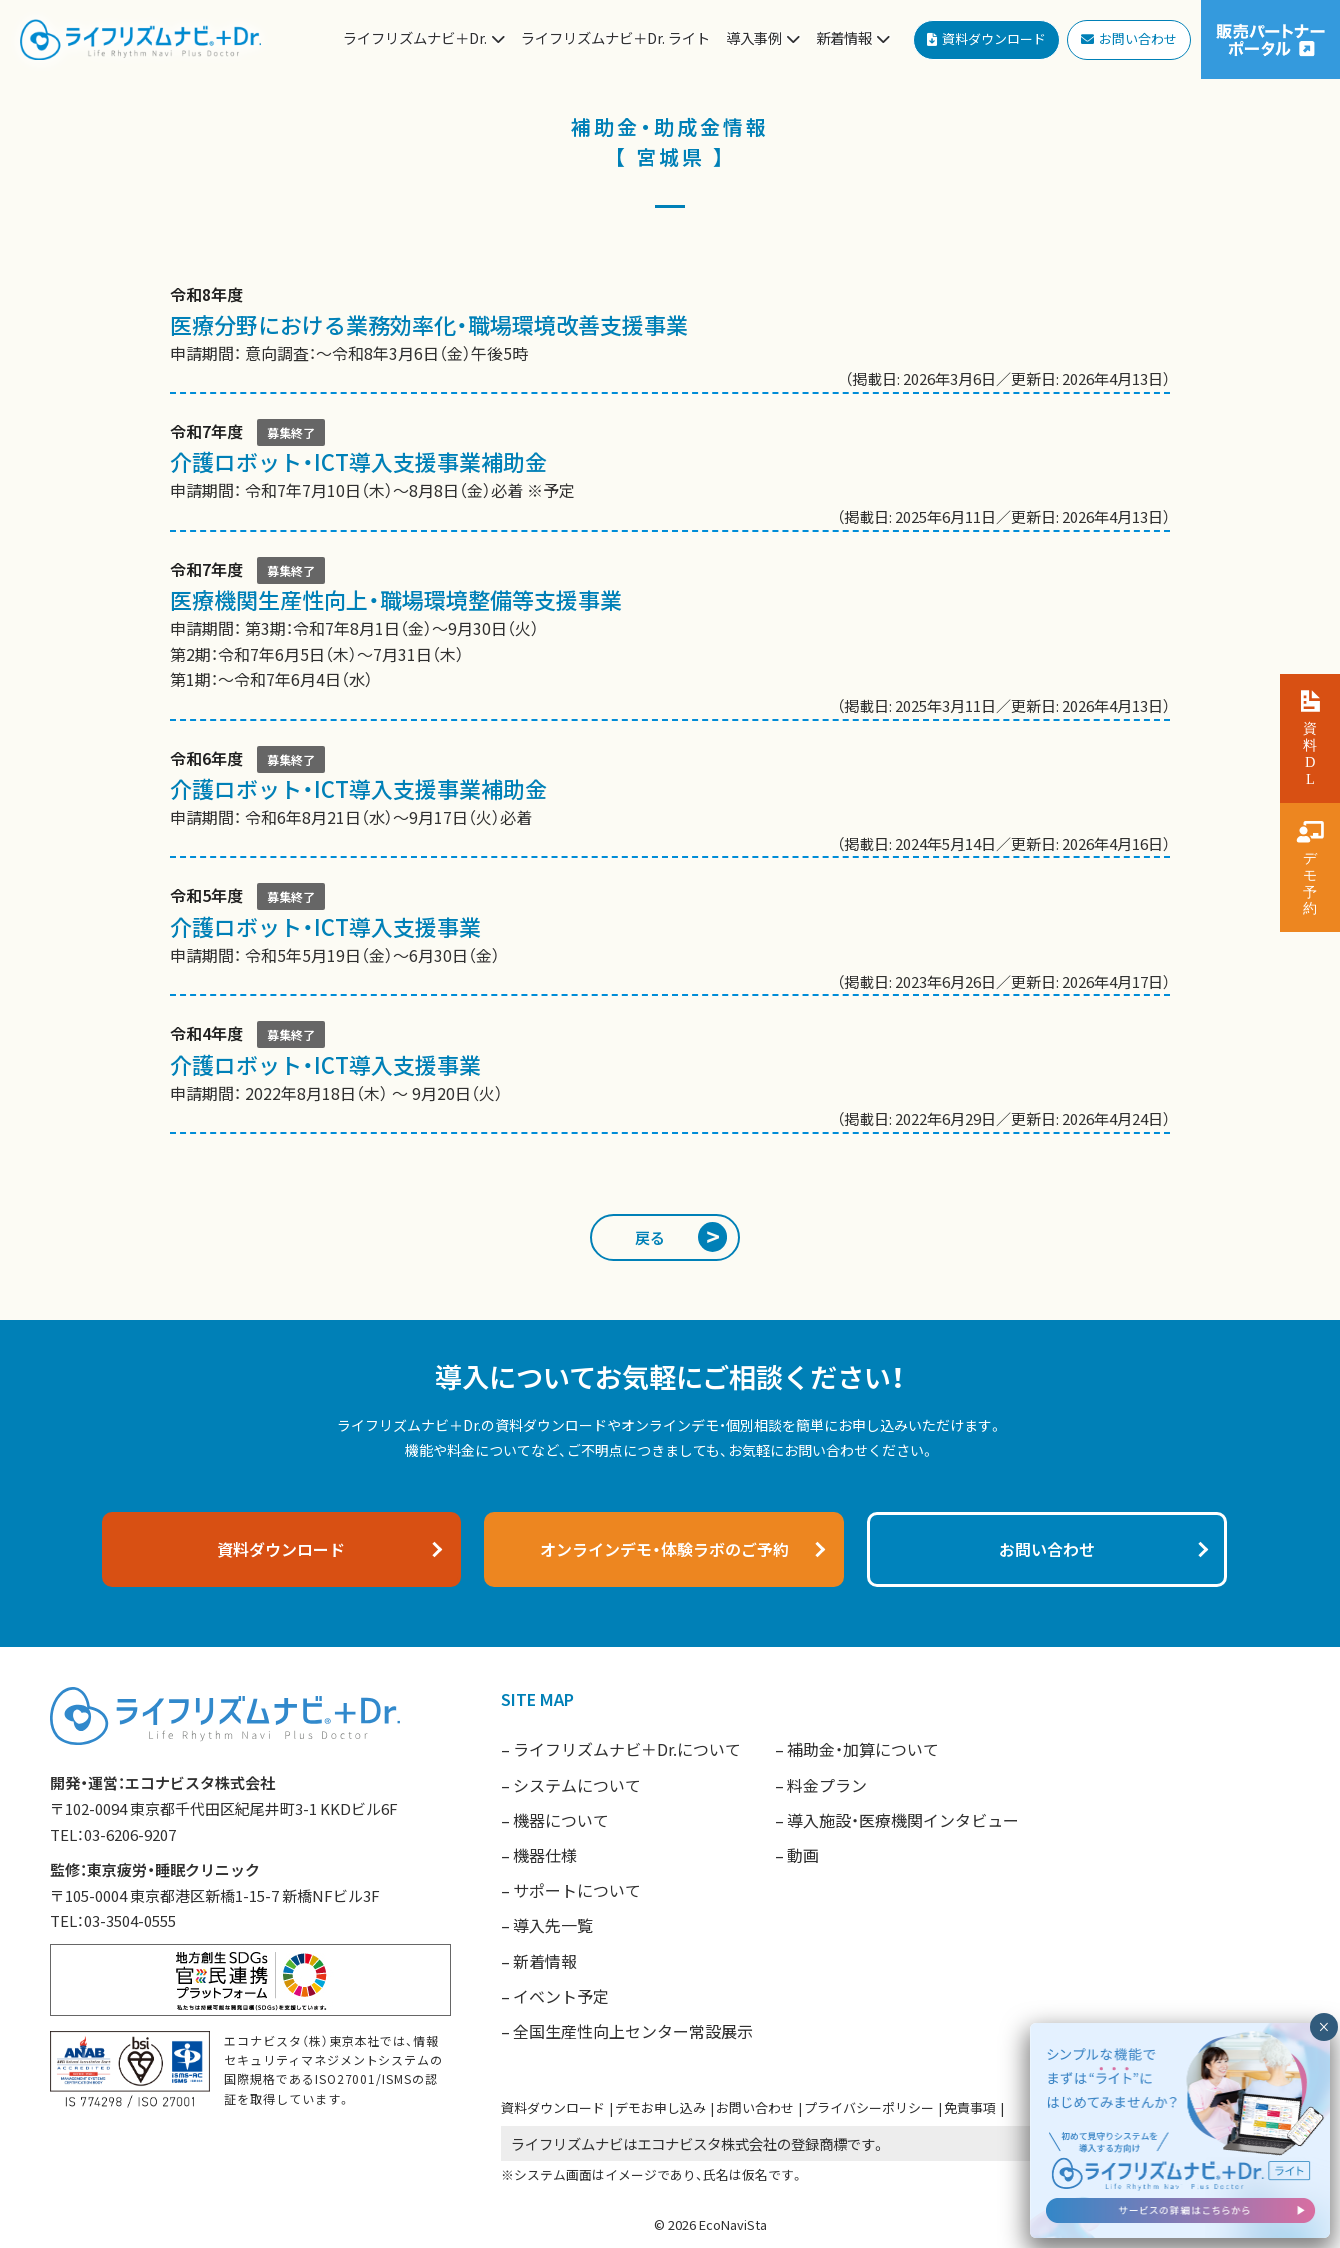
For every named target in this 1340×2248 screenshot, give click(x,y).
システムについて (577, 1785)
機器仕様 (545, 1855)
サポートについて (577, 1890)
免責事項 (970, 2107)
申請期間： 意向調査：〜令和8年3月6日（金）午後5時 (670, 337)
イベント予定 (561, 1996)
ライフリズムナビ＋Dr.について (627, 1749)
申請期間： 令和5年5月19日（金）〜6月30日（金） (670, 938)
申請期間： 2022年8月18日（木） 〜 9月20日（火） (670, 1076)
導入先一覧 (553, 1925)
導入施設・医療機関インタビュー (903, 1820)
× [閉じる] (1323, 2027)
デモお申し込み (660, 2107)
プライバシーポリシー (869, 2107)
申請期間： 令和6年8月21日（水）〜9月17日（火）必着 (670, 801)
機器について (561, 1820)
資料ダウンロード (553, 2107)
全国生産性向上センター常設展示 (633, 2031)
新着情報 (545, 1961)
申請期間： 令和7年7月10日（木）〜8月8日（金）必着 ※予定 (670, 474)
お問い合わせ (755, 2107)
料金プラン (827, 1785)
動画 (803, 1855)
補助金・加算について (863, 1749)
